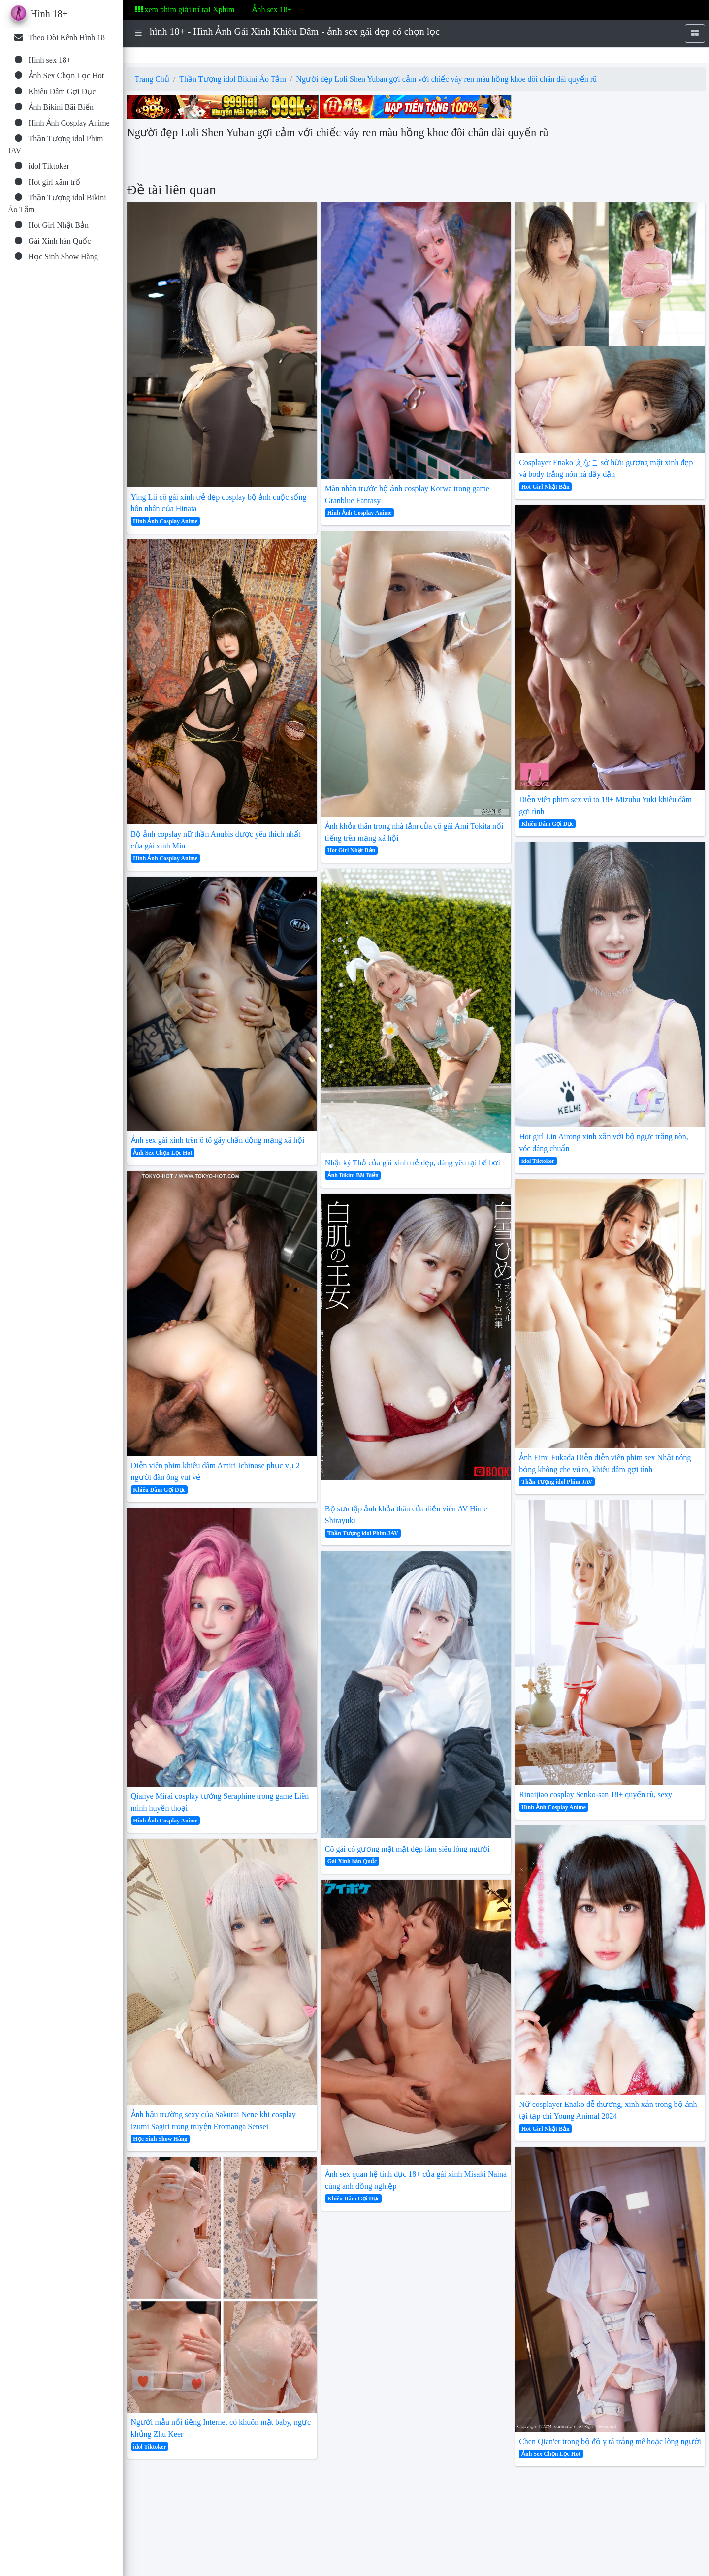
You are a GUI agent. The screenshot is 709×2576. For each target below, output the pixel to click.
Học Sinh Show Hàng (160, 2139)
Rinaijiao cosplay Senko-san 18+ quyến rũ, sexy (595, 1795)
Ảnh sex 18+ (271, 9)
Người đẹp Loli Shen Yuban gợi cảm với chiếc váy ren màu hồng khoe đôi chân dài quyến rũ (446, 79)
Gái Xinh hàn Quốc (352, 1861)
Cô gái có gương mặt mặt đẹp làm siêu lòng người (407, 1849)
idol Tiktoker (149, 2446)
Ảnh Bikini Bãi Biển (353, 1175)
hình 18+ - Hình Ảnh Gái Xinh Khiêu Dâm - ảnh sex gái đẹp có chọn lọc (295, 31)
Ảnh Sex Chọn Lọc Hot (162, 1152)
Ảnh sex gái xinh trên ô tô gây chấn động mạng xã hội (218, 1140)
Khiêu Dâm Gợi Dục (159, 1489)
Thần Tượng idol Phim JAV (362, 1533)
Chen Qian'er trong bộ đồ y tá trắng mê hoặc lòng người (610, 2441)
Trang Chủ (152, 79)
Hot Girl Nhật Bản (351, 850)
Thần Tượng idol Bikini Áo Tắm (232, 79)
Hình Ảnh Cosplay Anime (165, 521)
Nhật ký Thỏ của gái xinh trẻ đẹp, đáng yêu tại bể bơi (412, 1163)
